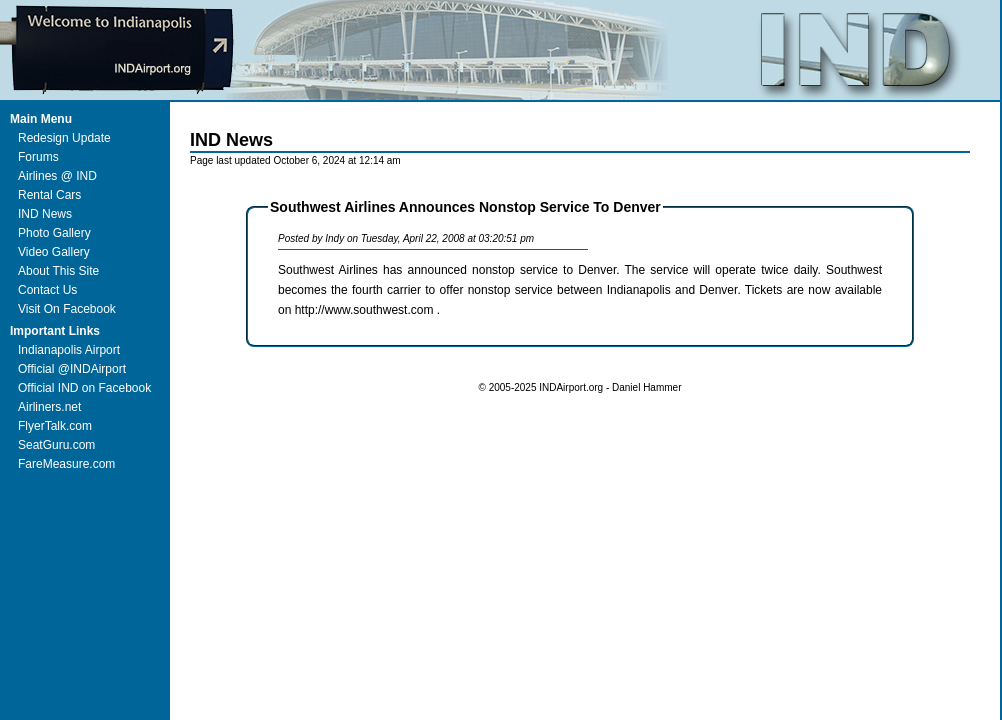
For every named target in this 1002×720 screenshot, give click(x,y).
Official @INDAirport (72, 369)
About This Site (58, 271)
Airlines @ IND (57, 176)
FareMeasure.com (66, 464)
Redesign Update (64, 138)
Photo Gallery (54, 233)
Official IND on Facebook (84, 388)
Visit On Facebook (67, 309)
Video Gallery (54, 252)
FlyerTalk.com (55, 426)
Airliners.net (49, 407)
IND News (45, 214)
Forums (38, 157)
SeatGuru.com (56, 445)
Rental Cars (49, 195)
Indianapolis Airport (69, 350)
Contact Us (47, 290)
